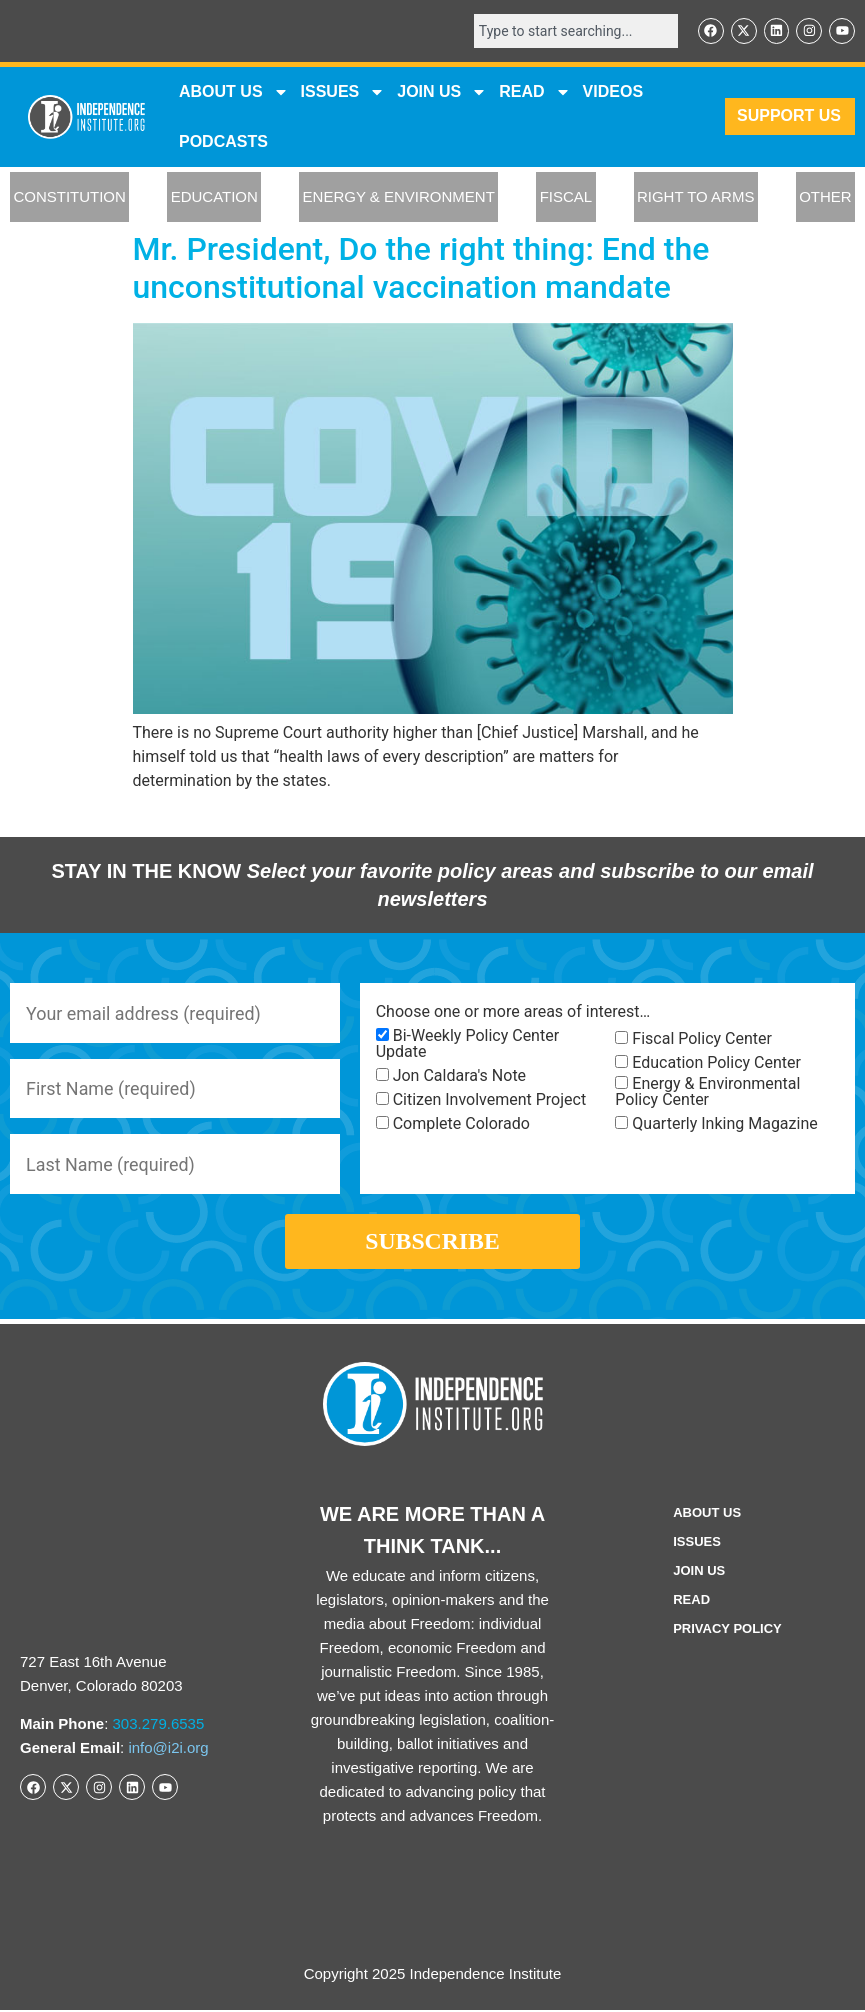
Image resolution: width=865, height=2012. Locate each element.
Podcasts (223, 141)
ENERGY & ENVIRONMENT (399, 197)
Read (691, 1601)
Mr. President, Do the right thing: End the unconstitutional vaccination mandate (421, 268)
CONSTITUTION (69, 197)
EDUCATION (214, 197)
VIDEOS (613, 91)
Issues (343, 92)
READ (534, 92)
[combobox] (575, 31)
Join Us (699, 1572)
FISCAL (566, 197)
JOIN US (442, 92)
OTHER (825, 197)
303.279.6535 (159, 1725)
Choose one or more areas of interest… (513, 1012)
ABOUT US (234, 92)
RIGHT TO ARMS (696, 197)
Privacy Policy (727, 1630)
